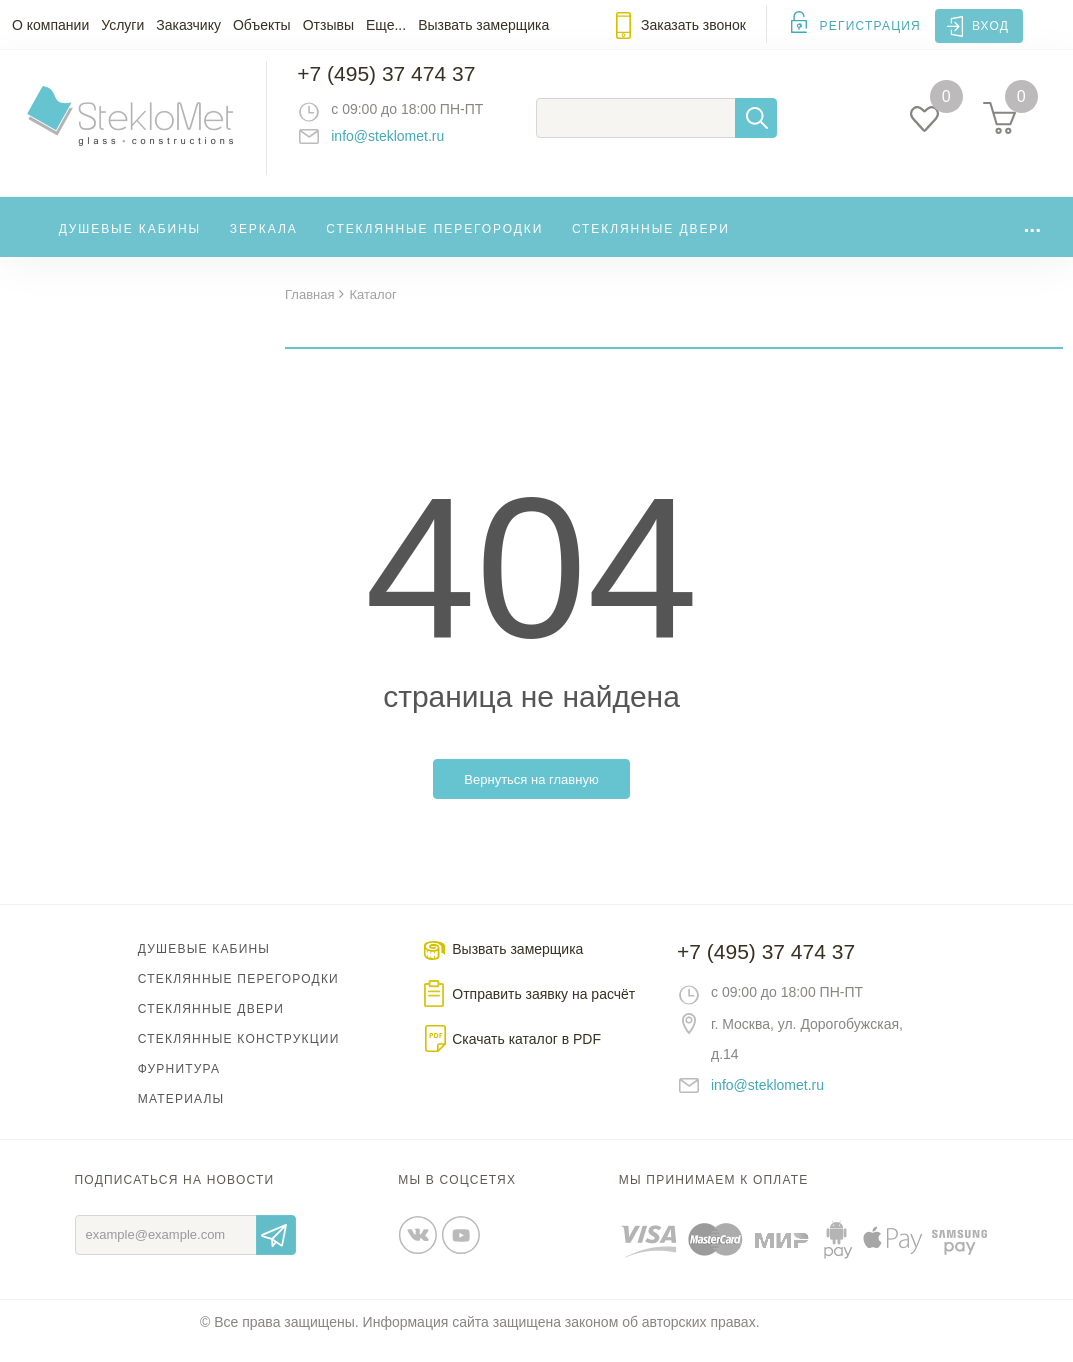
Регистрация (870, 26)
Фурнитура (179, 1086)
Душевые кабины (130, 244)
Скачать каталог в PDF (526, 1056)
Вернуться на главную (531, 796)
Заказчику (188, 25)
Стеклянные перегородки (434, 244)
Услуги (122, 25)
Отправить (276, 1252)
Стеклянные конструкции (239, 1056)
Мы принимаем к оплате (714, 1197)
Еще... (386, 25)
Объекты (262, 25)
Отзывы (328, 25)
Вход (990, 26)
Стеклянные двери (651, 244)
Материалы (181, 1116)
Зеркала (264, 244)
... (1032, 239)
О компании (50, 25)
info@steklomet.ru (405, 145)
